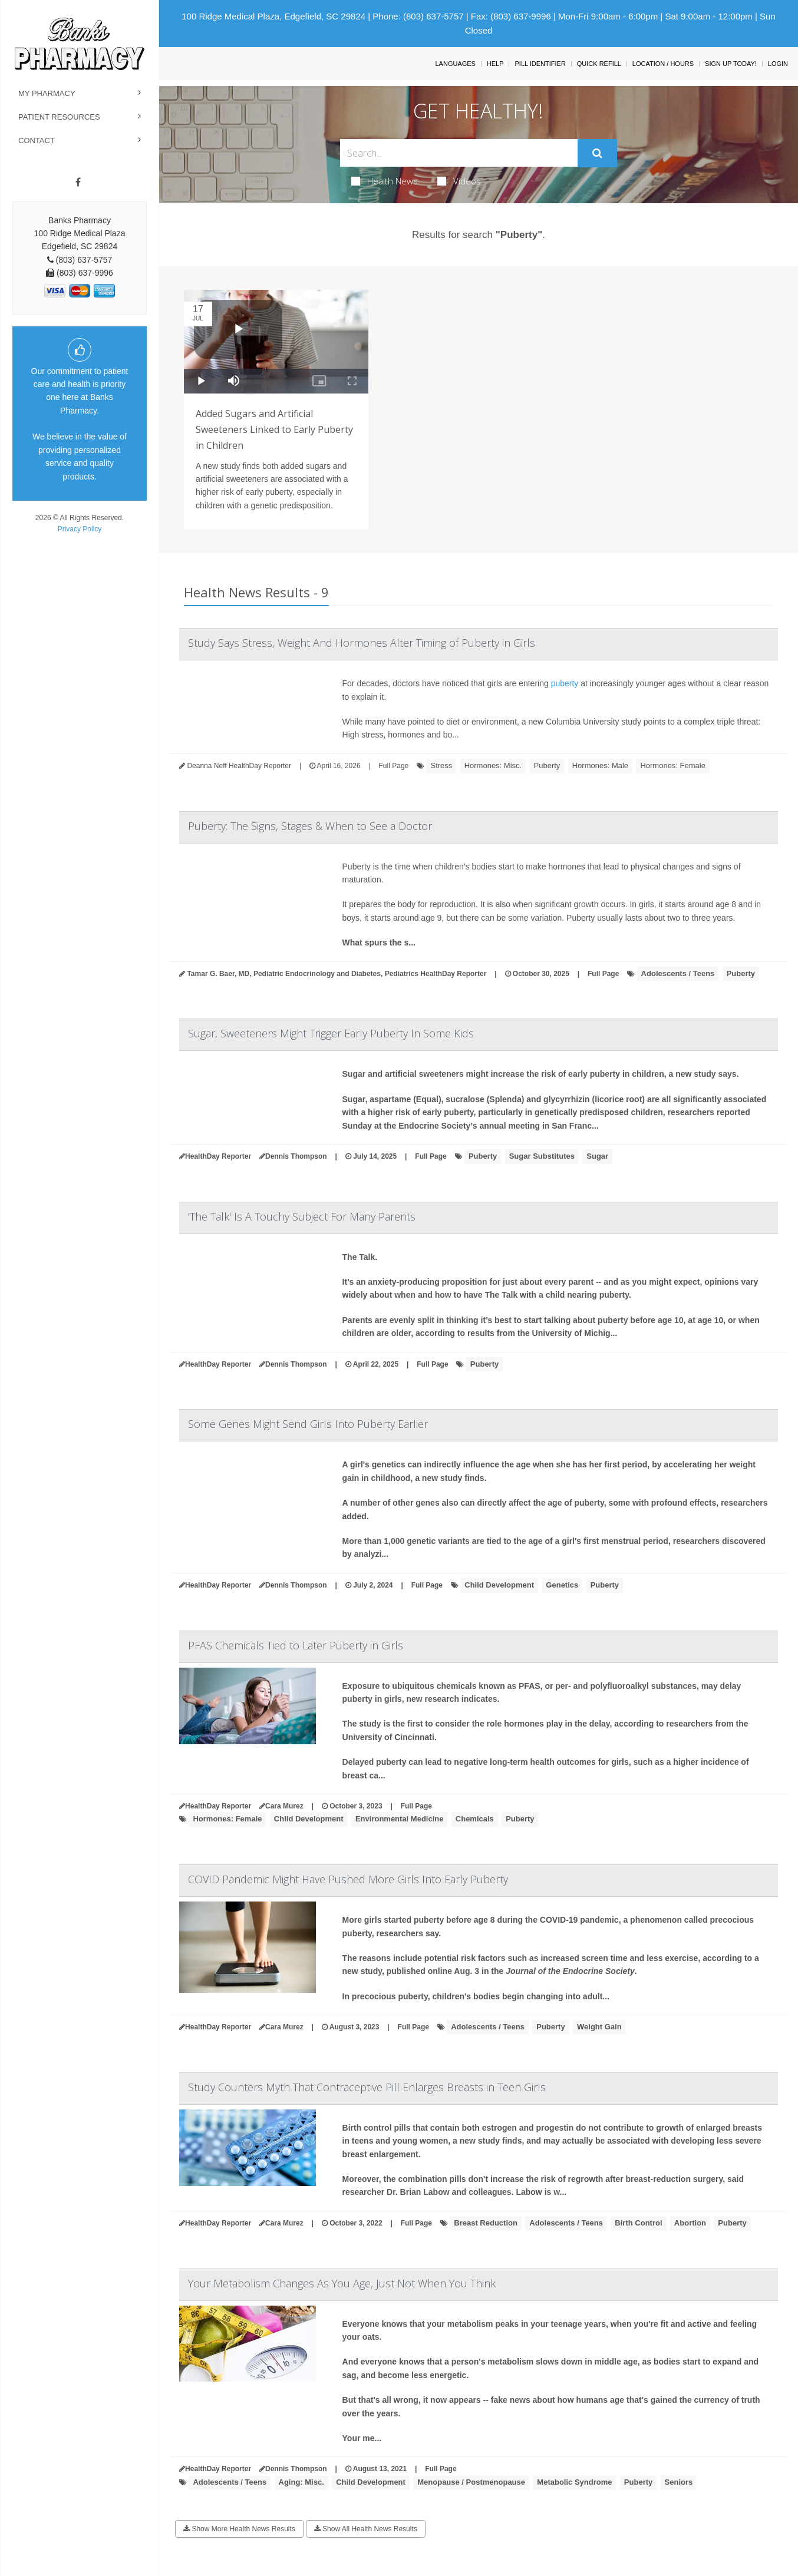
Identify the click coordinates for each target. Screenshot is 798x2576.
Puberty (547, 765)
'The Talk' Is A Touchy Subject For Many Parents (302, 1216)
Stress (441, 765)
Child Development (499, 1584)
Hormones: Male (600, 765)
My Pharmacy (46, 93)
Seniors (679, 2482)
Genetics (562, 1584)
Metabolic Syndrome (574, 2482)
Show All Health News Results (365, 2529)
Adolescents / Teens (678, 973)
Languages (455, 63)
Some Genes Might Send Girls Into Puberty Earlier (308, 1424)
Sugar (597, 1156)
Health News (384, 181)
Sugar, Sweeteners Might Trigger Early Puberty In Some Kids (331, 1033)
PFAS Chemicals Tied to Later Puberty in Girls (295, 1645)
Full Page (394, 766)
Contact (36, 140)
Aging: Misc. (301, 2482)
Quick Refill (599, 63)
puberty (565, 683)
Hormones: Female (672, 765)
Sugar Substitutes (542, 1156)
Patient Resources (59, 117)
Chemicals (475, 1818)
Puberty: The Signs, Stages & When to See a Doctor (310, 826)
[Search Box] (459, 153)
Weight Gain (599, 2026)
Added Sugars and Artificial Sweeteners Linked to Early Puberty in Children (274, 429)
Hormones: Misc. (493, 765)
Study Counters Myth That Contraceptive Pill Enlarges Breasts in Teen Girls (367, 2087)
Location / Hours (663, 63)
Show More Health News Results (239, 2529)
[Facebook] (78, 182)
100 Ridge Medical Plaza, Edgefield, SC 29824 (273, 16)
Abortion (690, 2222)
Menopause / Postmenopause (471, 2482)
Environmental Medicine (399, 1818)
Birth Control (638, 2222)
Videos (459, 181)
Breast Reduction (485, 2222)
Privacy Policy (80, 529)
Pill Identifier (540, 63)
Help (495, 63)
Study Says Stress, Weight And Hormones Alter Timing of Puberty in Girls (361, 643)
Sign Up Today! (731, 63)
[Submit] (597, 153)
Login (778, 63)
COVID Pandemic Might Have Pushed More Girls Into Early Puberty (348, 1879)
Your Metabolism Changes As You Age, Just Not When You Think (342, 2283)
